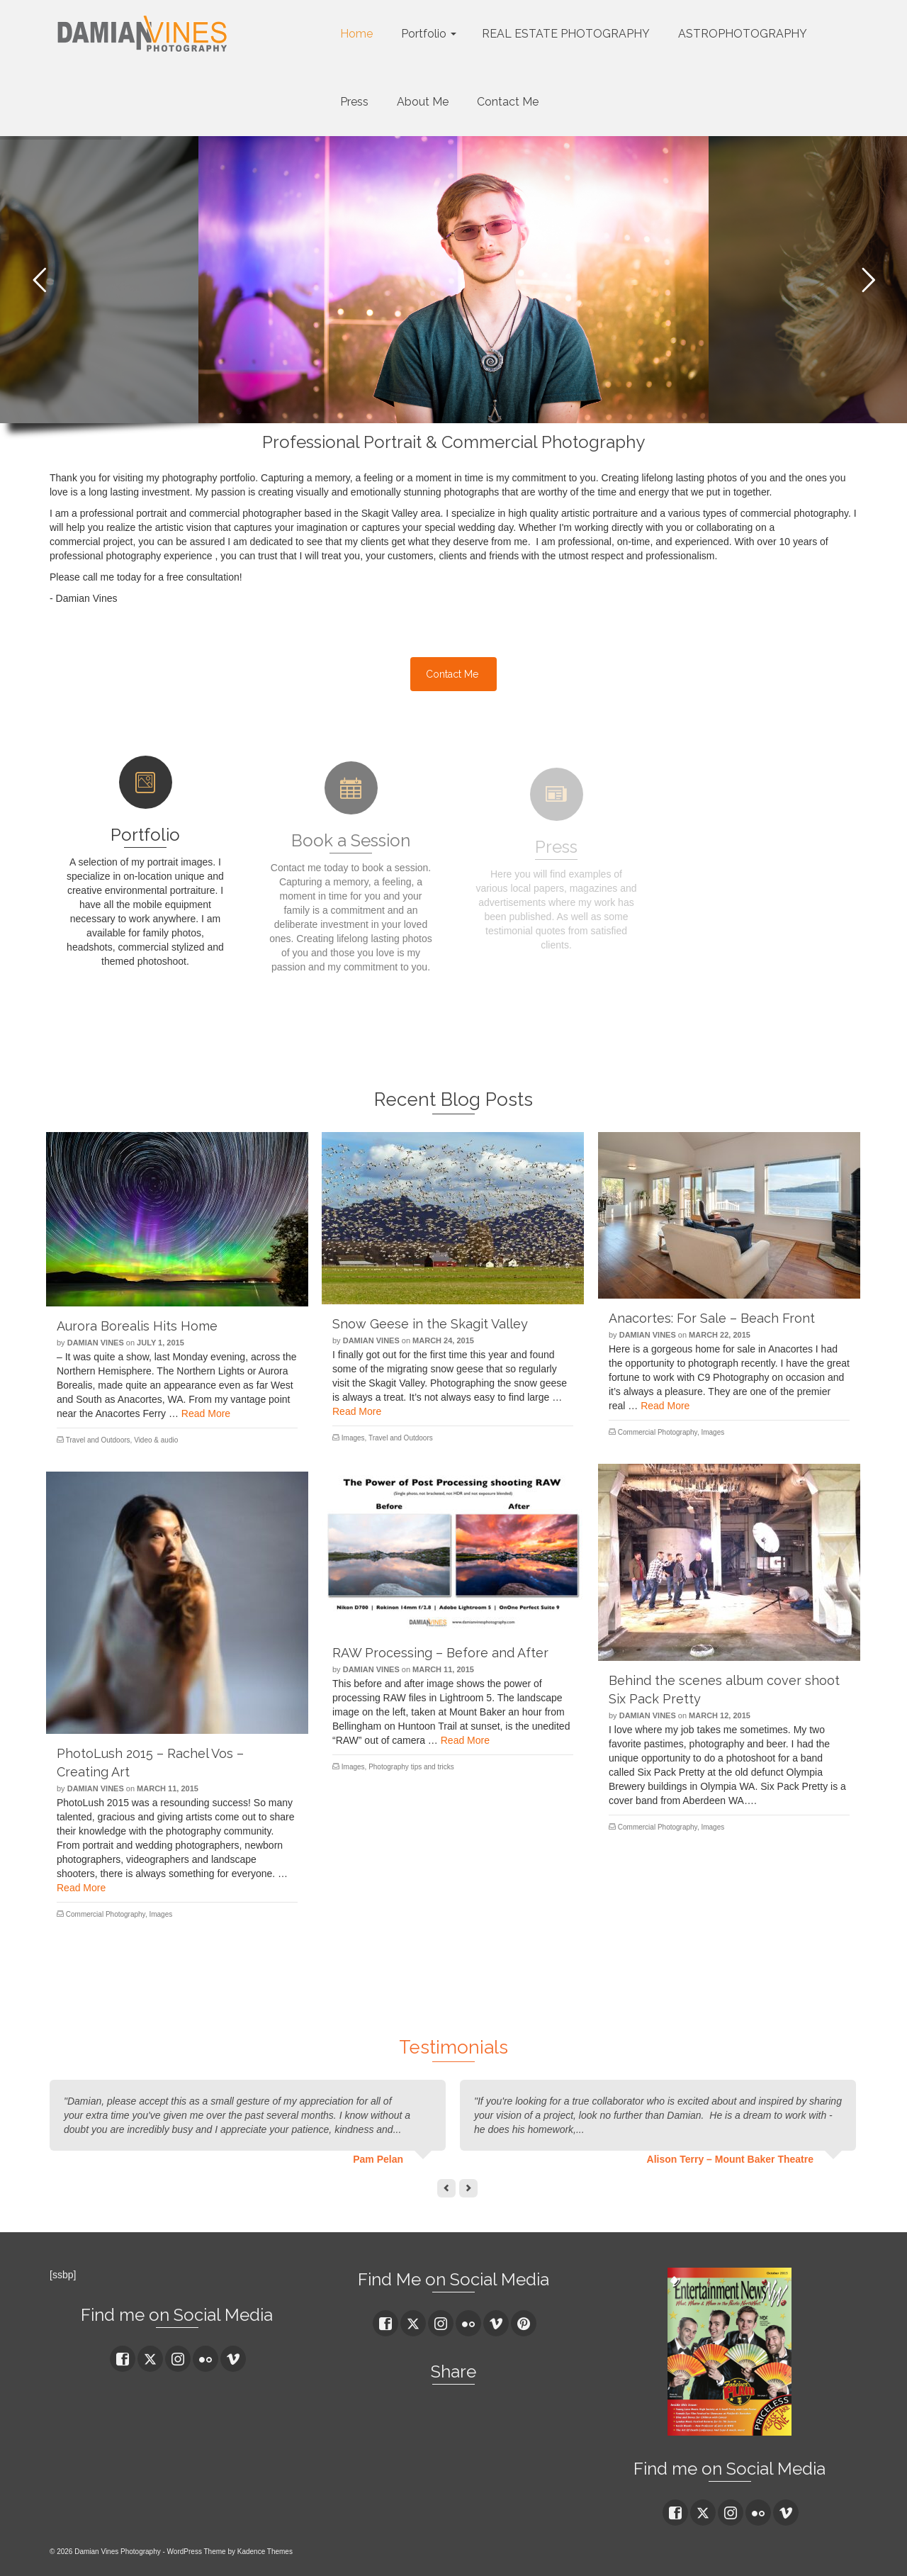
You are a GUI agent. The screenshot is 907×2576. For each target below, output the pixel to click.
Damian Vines (95, 1342)
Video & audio (156, 1440)
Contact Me (452, 674)
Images (353, 1438)
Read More (205, 1413)
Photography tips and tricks (411, 1767)
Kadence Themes (265, 2551)
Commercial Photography (657, 1432)
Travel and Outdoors (98, 1440)
